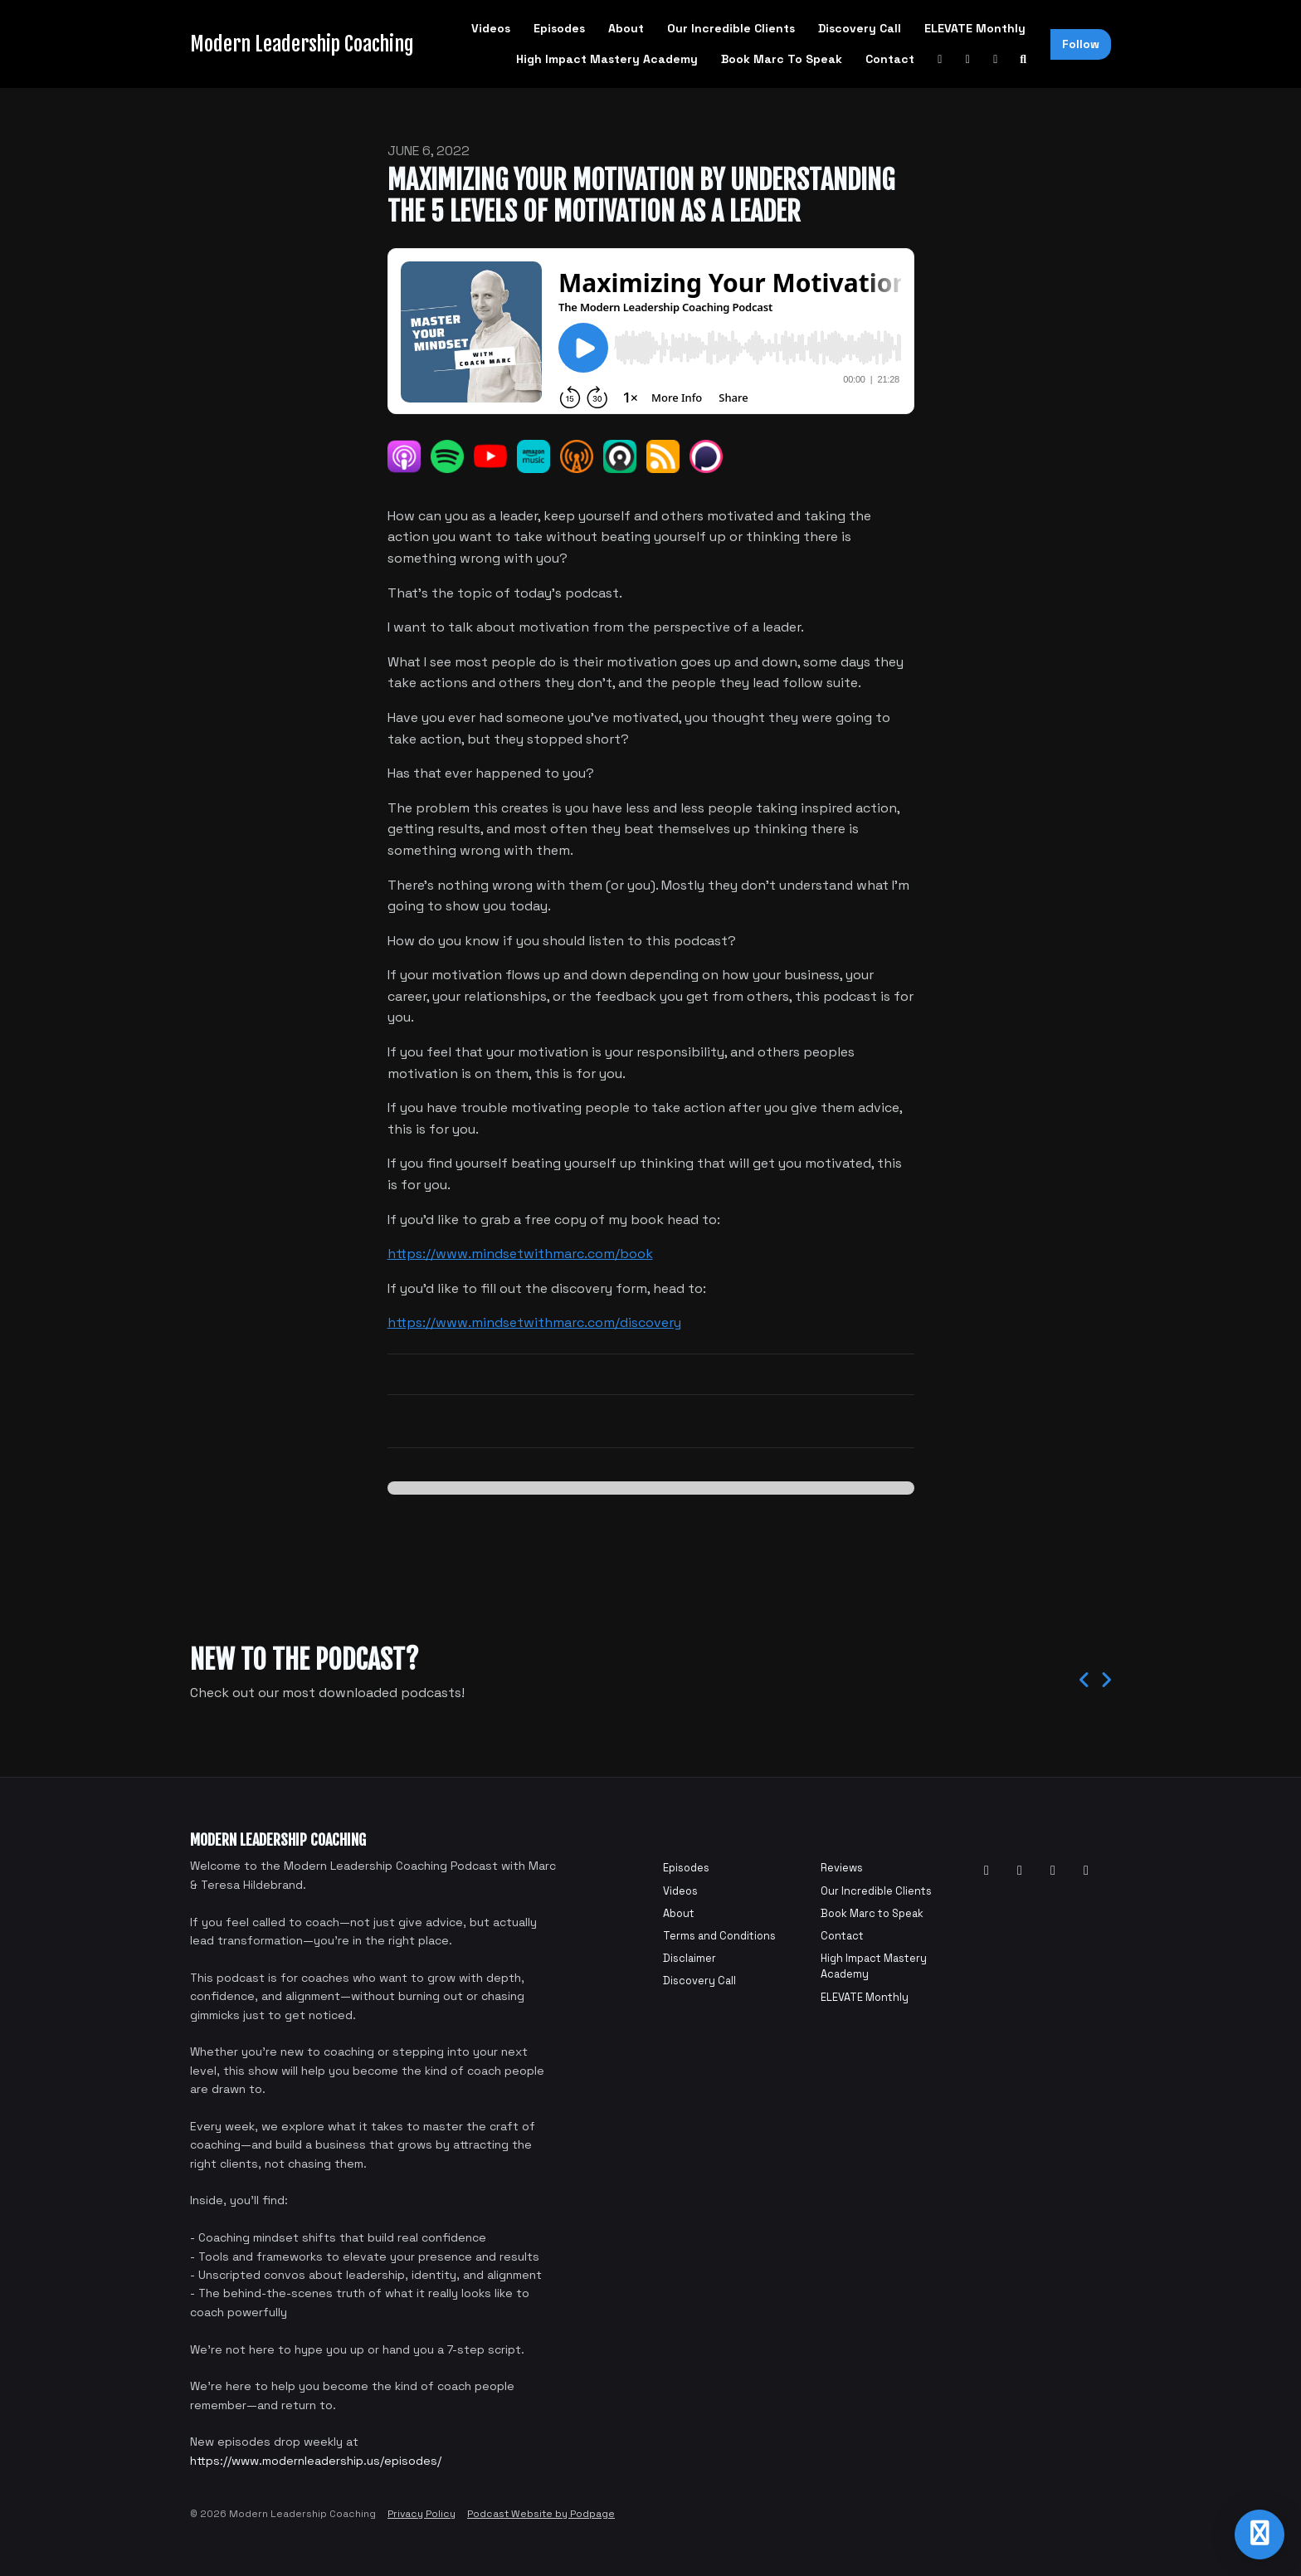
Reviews (842, 1868)
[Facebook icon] (1019, 1870)
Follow (1080, 44)
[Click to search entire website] (1024, 59)
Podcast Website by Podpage (541, 2513)
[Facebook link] (968, 59)
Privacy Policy (421, 2513)
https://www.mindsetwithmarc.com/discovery (534, 1322)
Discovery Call (859, 28)
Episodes (559, 28)
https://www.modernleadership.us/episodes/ (315, 2460)
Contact (889, 58)
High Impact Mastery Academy (607, 58)
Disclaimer (689, 1958)
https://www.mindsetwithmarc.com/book (520, 1253)
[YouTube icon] (986, 1870)
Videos (490, 28)
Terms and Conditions (719, 1936)
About (626, 28)
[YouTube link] (940, 59)
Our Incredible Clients (731, 28)
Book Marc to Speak (781, 58)
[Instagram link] (996, 59)
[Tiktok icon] (1086, 1870)
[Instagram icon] (1053, 1870)
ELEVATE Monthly (975, 28)
